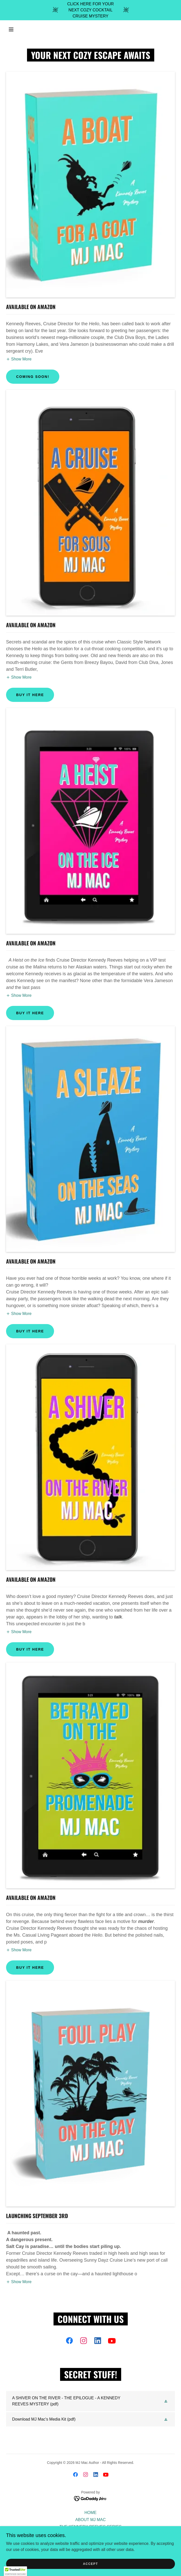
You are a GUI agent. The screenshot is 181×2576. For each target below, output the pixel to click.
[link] (69, 2342)
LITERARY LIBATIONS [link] (90, 2534)
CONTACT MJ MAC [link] (91, 2541)
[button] (14, 29)
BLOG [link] (90, 2555)
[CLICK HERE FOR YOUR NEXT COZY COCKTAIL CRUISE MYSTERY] (90, 10)
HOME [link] (91, 2512)
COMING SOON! (32, 377)
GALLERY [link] (90, 2548)
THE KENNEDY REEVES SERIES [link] (91, 2527)
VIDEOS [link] (90, 2562)
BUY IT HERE (30, 695)
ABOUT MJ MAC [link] (90, 2520)
